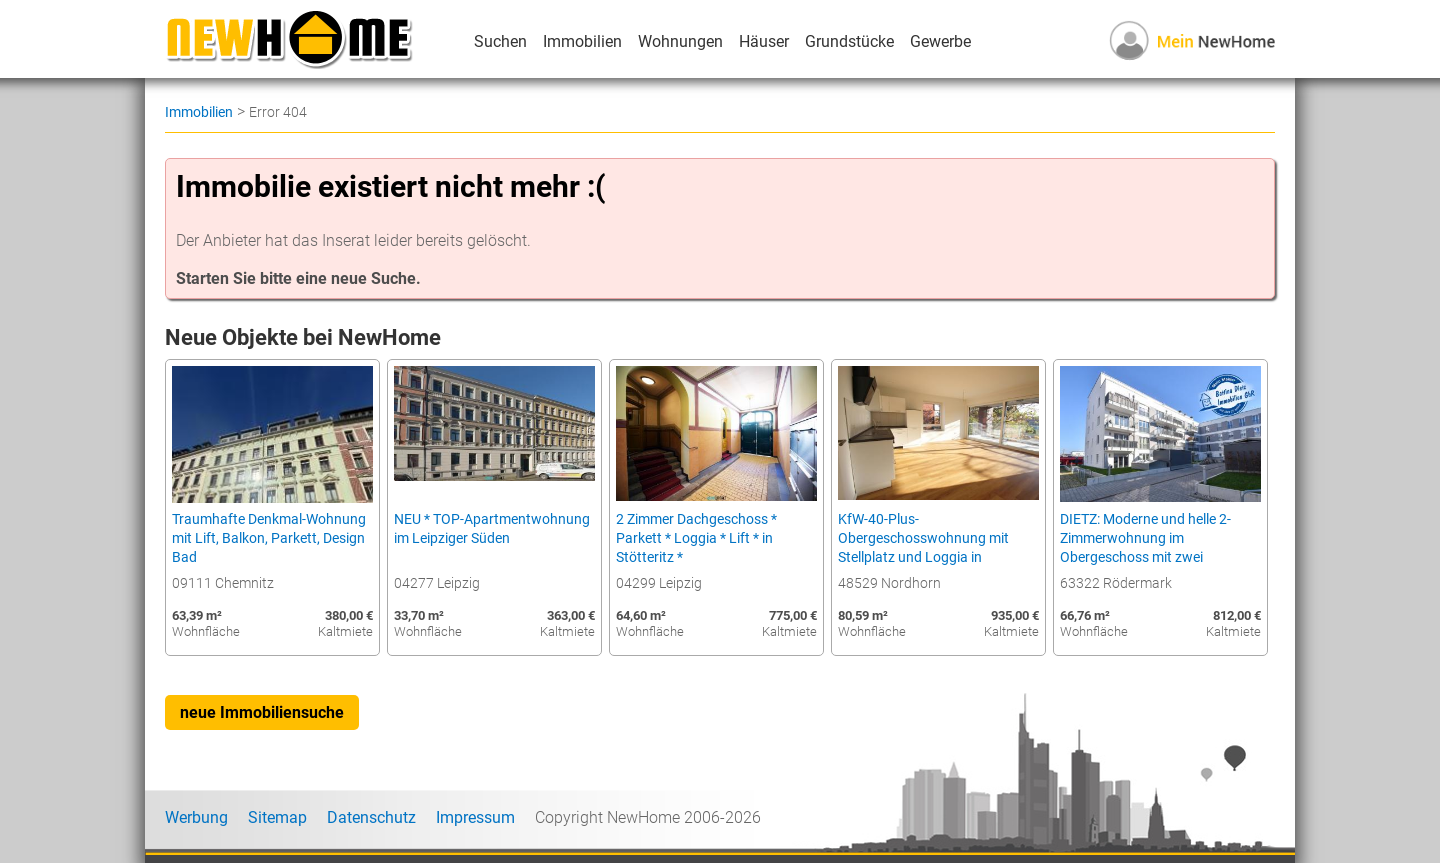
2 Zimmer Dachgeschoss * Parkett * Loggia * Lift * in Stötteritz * (696, 538)
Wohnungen (680, 41)
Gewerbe (940, 41)
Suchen (500, 41)
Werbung (196, 817)
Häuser (764, 41)
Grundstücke (849, 41)
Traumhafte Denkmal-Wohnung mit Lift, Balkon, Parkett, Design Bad (269, 538)
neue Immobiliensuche (262, 712)
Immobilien (582, 41)
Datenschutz (371, 817)
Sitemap (277, 817)
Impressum (475, 817)
